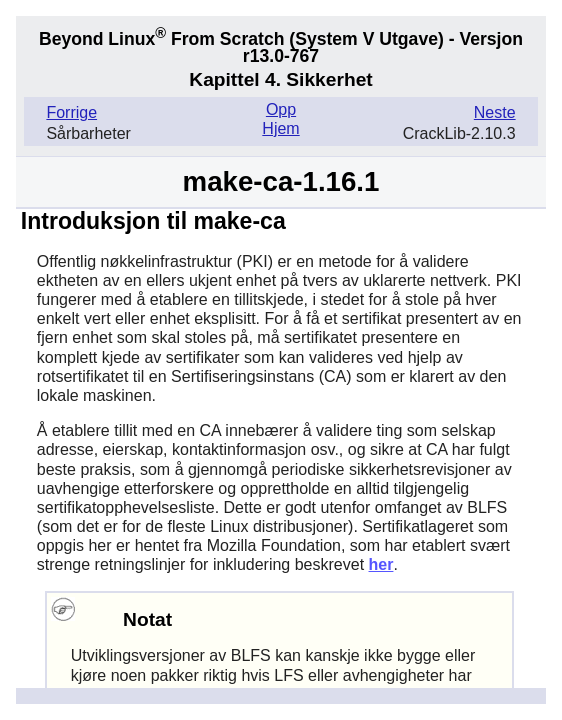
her (381, 564)
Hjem (280, 128)
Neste (495, 112)
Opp (281, 109)
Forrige (71, 112)
